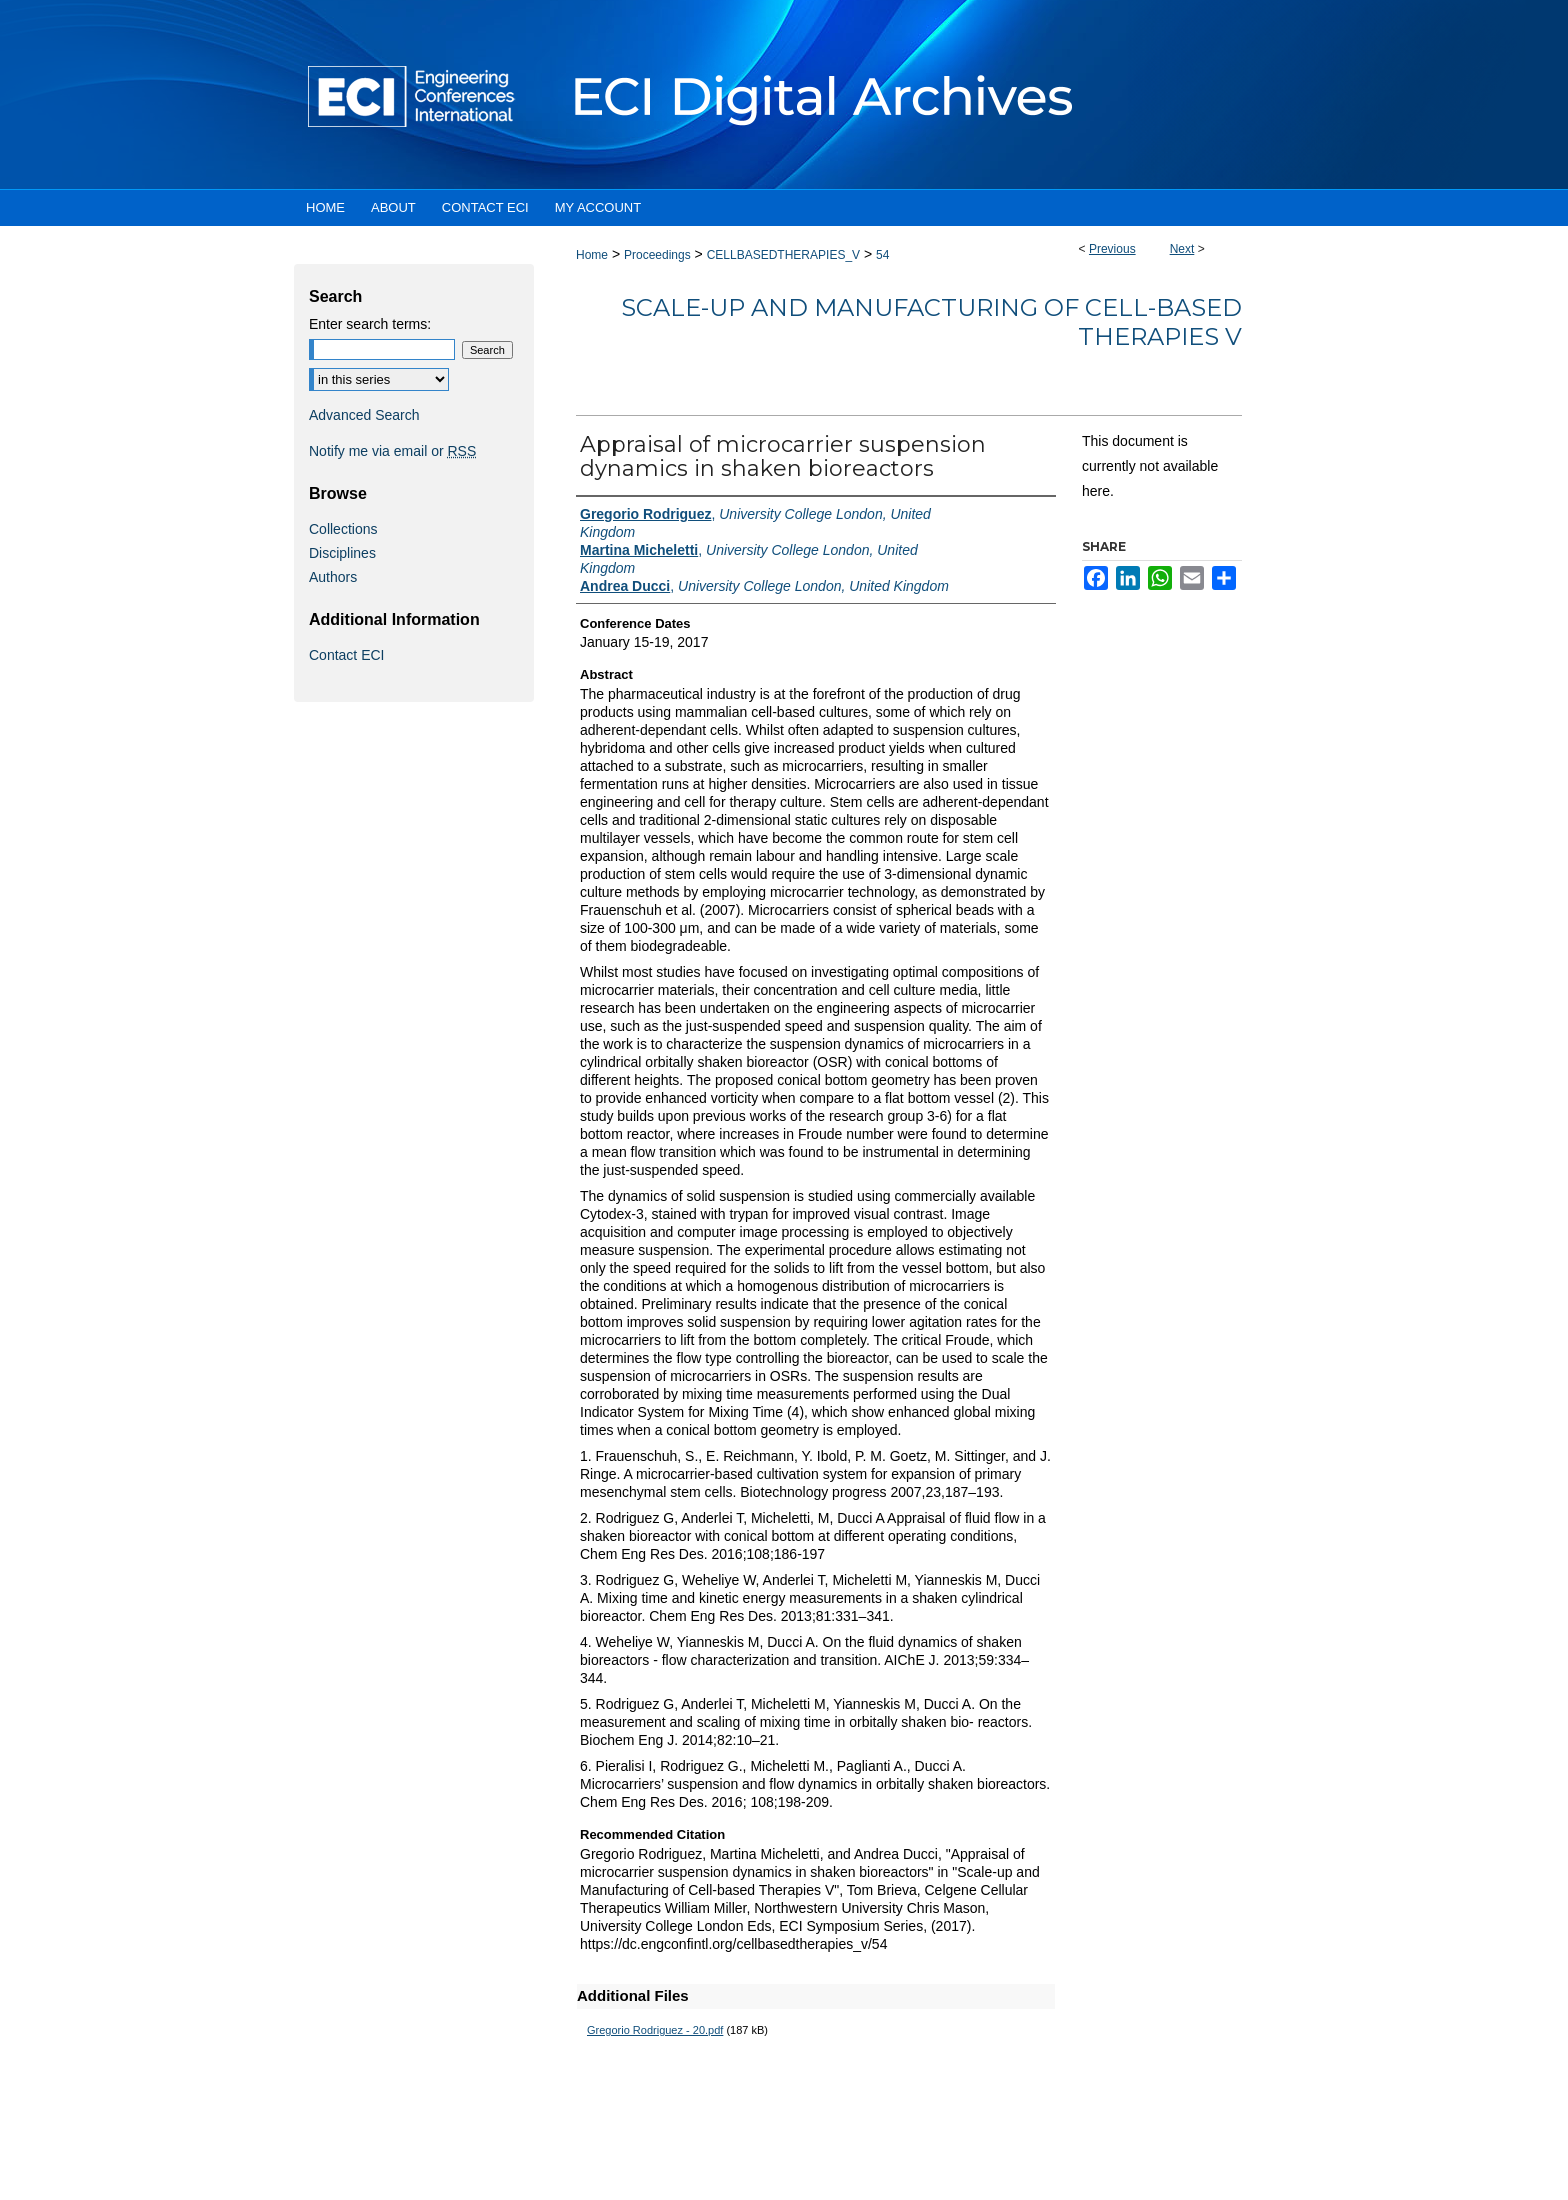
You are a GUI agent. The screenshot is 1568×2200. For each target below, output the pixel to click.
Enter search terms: (370, 324)
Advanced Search (364, 415)
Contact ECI (346, 655)
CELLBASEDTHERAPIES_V (783, 255)
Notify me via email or (392, 451)
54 (882, 255)
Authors (333, 577)
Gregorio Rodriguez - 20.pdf (655, 2030)
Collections (343, 529)
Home (592, 255)
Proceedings (657, 255)
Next (1182, 249)
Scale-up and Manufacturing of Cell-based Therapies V (931, 322)
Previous (1112, 249)
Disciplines (342, 553)
